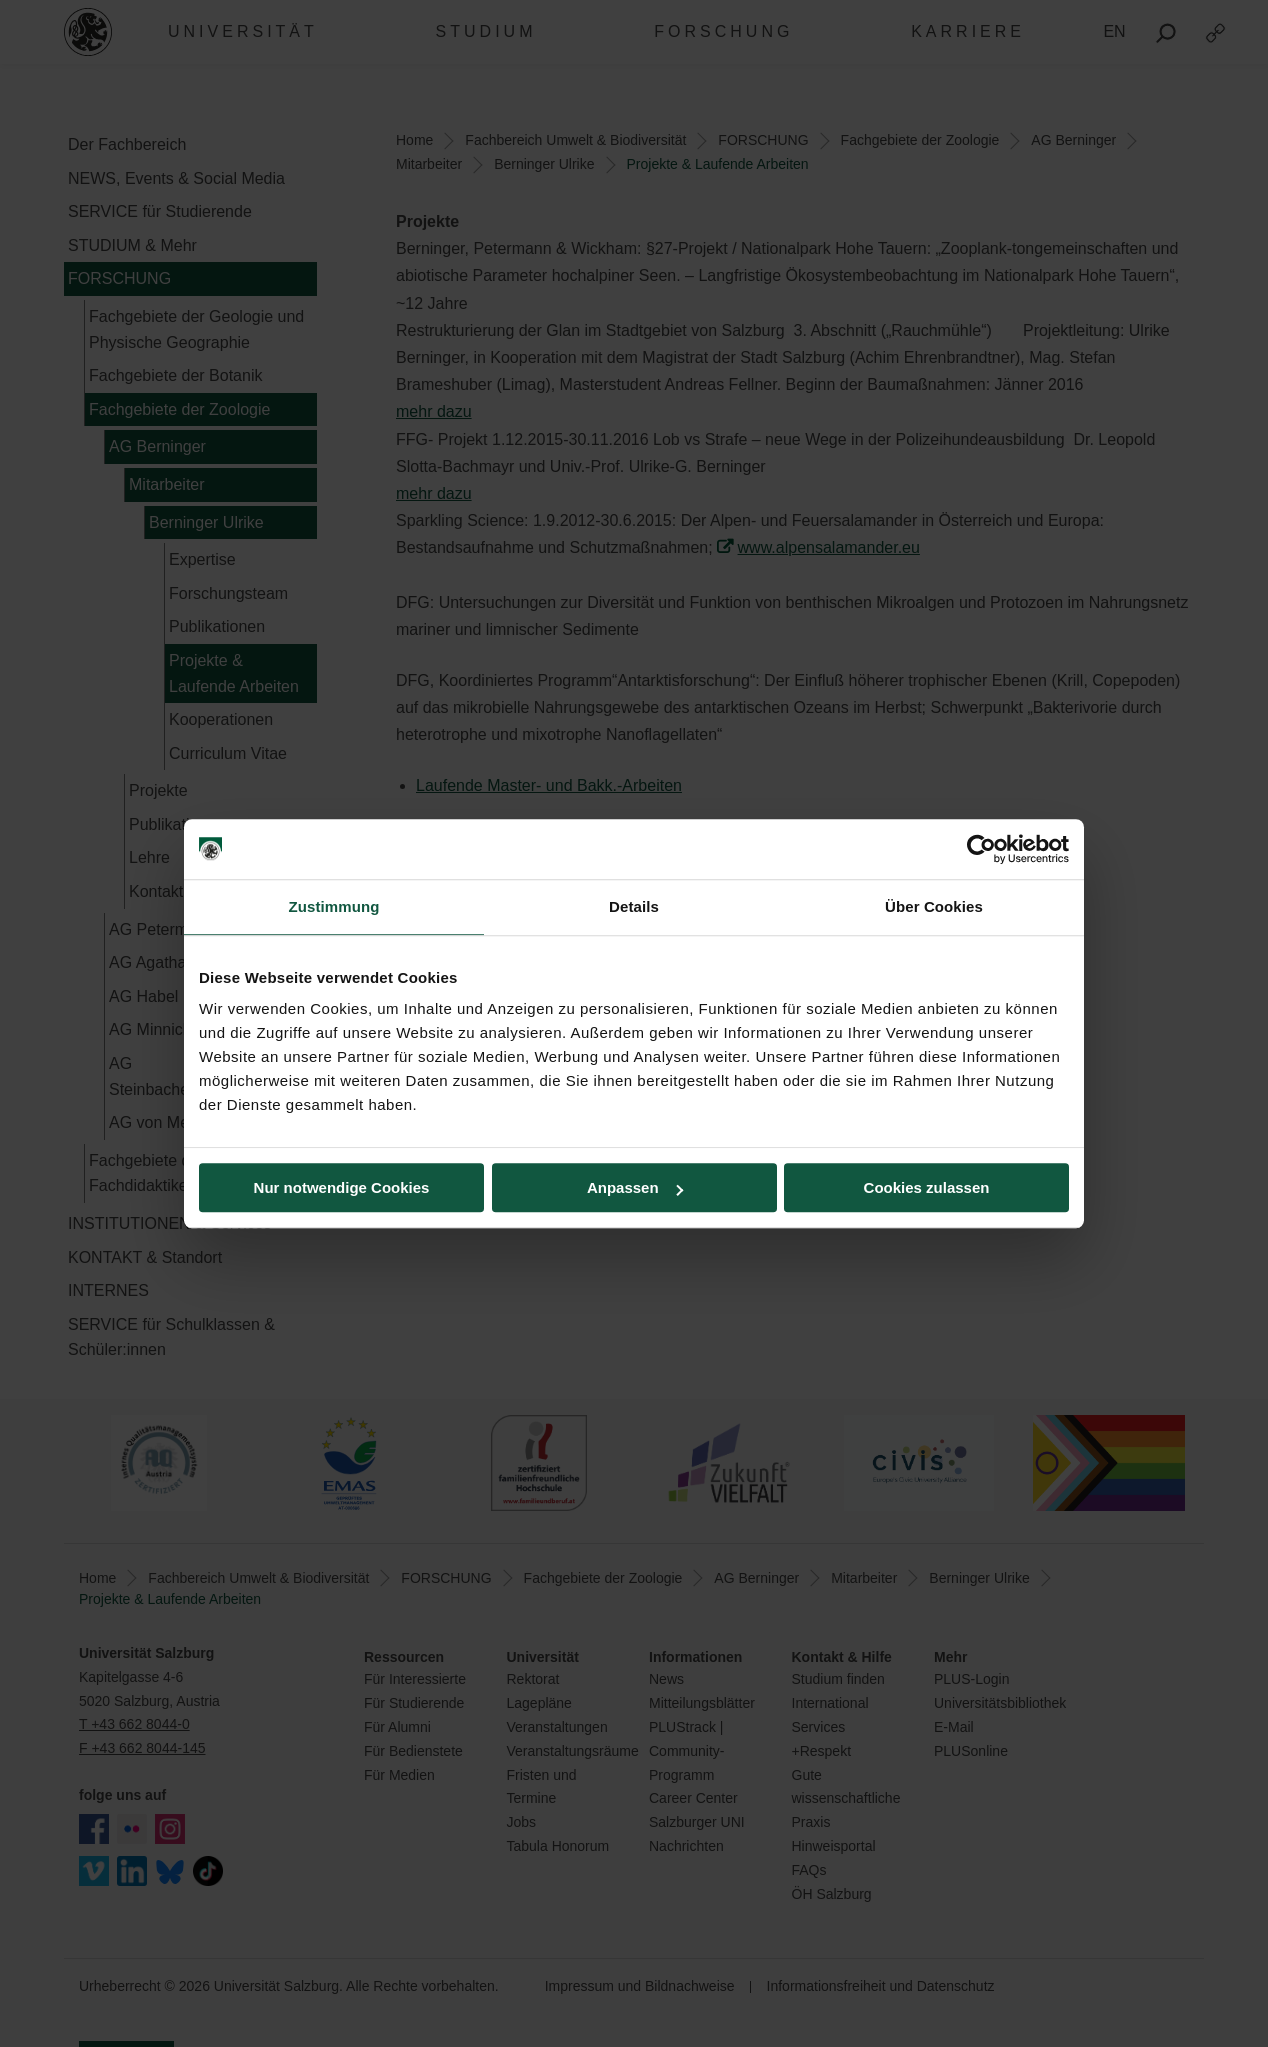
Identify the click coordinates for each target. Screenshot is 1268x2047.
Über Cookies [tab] (934, 906)
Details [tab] (634, 906)
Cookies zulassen (927, 1187)
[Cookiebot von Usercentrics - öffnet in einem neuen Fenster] (981, 849)
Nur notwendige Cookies (342, 1187)
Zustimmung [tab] (334, 906)
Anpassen (635, 1187)
